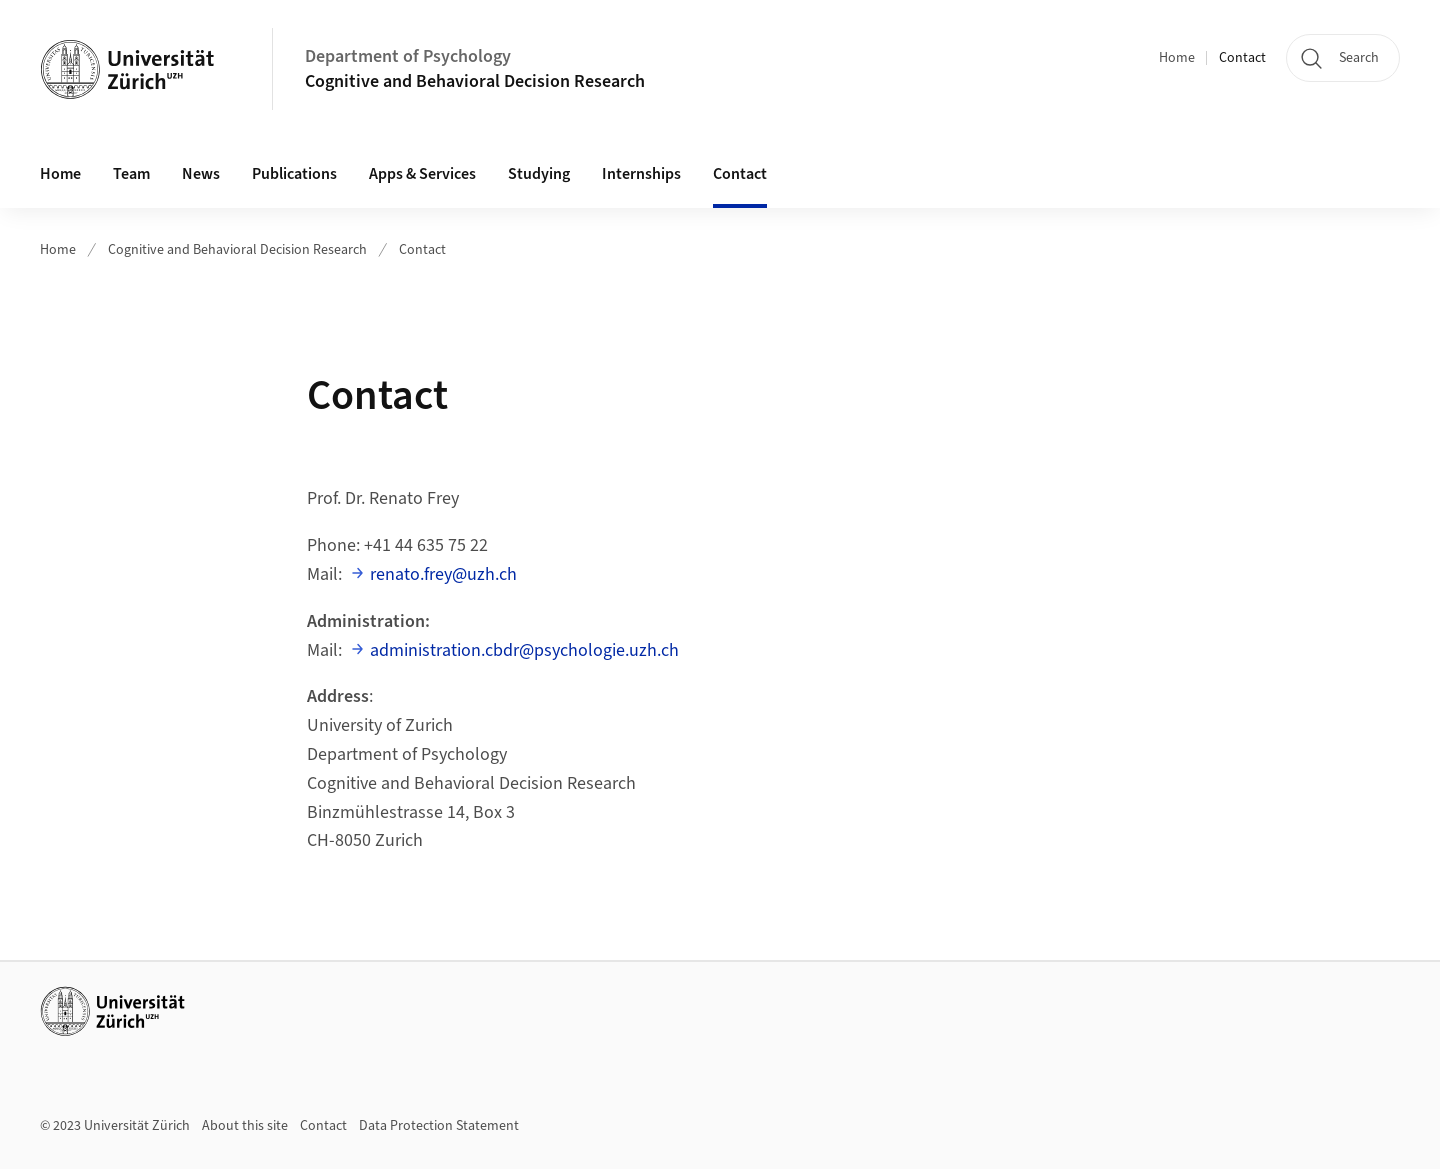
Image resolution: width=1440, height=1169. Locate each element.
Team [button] (131, 174)
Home (1177, 58)
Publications (294, 174)
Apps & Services (422, 174)
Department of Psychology (408, 56)
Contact (1242, 58)
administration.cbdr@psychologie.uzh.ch (524, 650)
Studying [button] (539, 174)
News (201, 174)
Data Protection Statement (439, 1126)
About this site (245, 1126)
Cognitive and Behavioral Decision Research (475, 81)
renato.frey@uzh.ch (443, 574)
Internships (641, 174)
